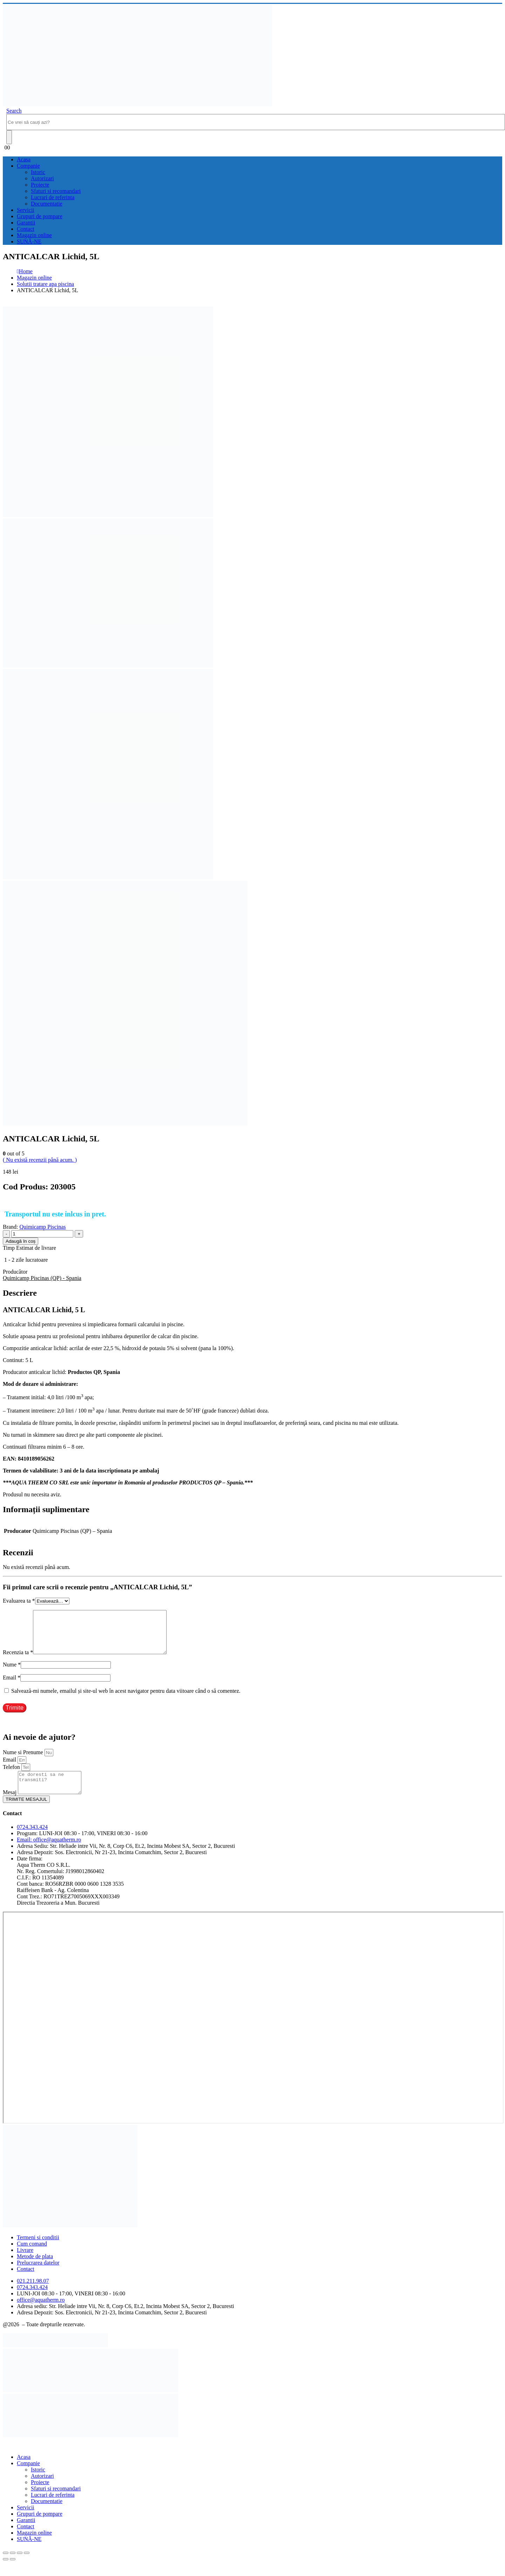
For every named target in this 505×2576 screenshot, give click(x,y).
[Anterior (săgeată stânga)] (5, 2572)
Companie (28, 166)
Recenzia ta (18, 1661)
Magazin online (34, 235)
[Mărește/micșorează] (5, 2565)
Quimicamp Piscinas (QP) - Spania (42, 1278)
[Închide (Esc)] (26, 2565)
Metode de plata (35, 2269)
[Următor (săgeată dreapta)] (12, 2572)
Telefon (12, 1775)
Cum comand (32, 2256)
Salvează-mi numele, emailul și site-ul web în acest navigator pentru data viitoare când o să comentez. (126, 1699)
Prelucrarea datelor (38, 2275)
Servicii (25, 210)
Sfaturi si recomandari (56, 191)
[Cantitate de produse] (42, 1233)
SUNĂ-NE (29, 241)
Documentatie (46, 204)
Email (11, 1686)
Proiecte (40, 185)
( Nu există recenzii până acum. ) (40, 1160)
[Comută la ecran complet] (12, 2565)
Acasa (24, 159)
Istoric (38, 172)
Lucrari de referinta (52, 197)
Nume (12, 1673)
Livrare (25, 2263)
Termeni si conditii (38, 2250)
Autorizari (42, 178)
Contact (25, 229)
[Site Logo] (137, 104)
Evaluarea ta (19, 1601)
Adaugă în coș (20, 1241)
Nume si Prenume (24, 1761)
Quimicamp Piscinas (43, 1227)
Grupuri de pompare (39, 216)
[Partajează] (19, 2565)
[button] (14, 111)
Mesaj (10, 1805)
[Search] (9, 137)
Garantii (26, 223)
